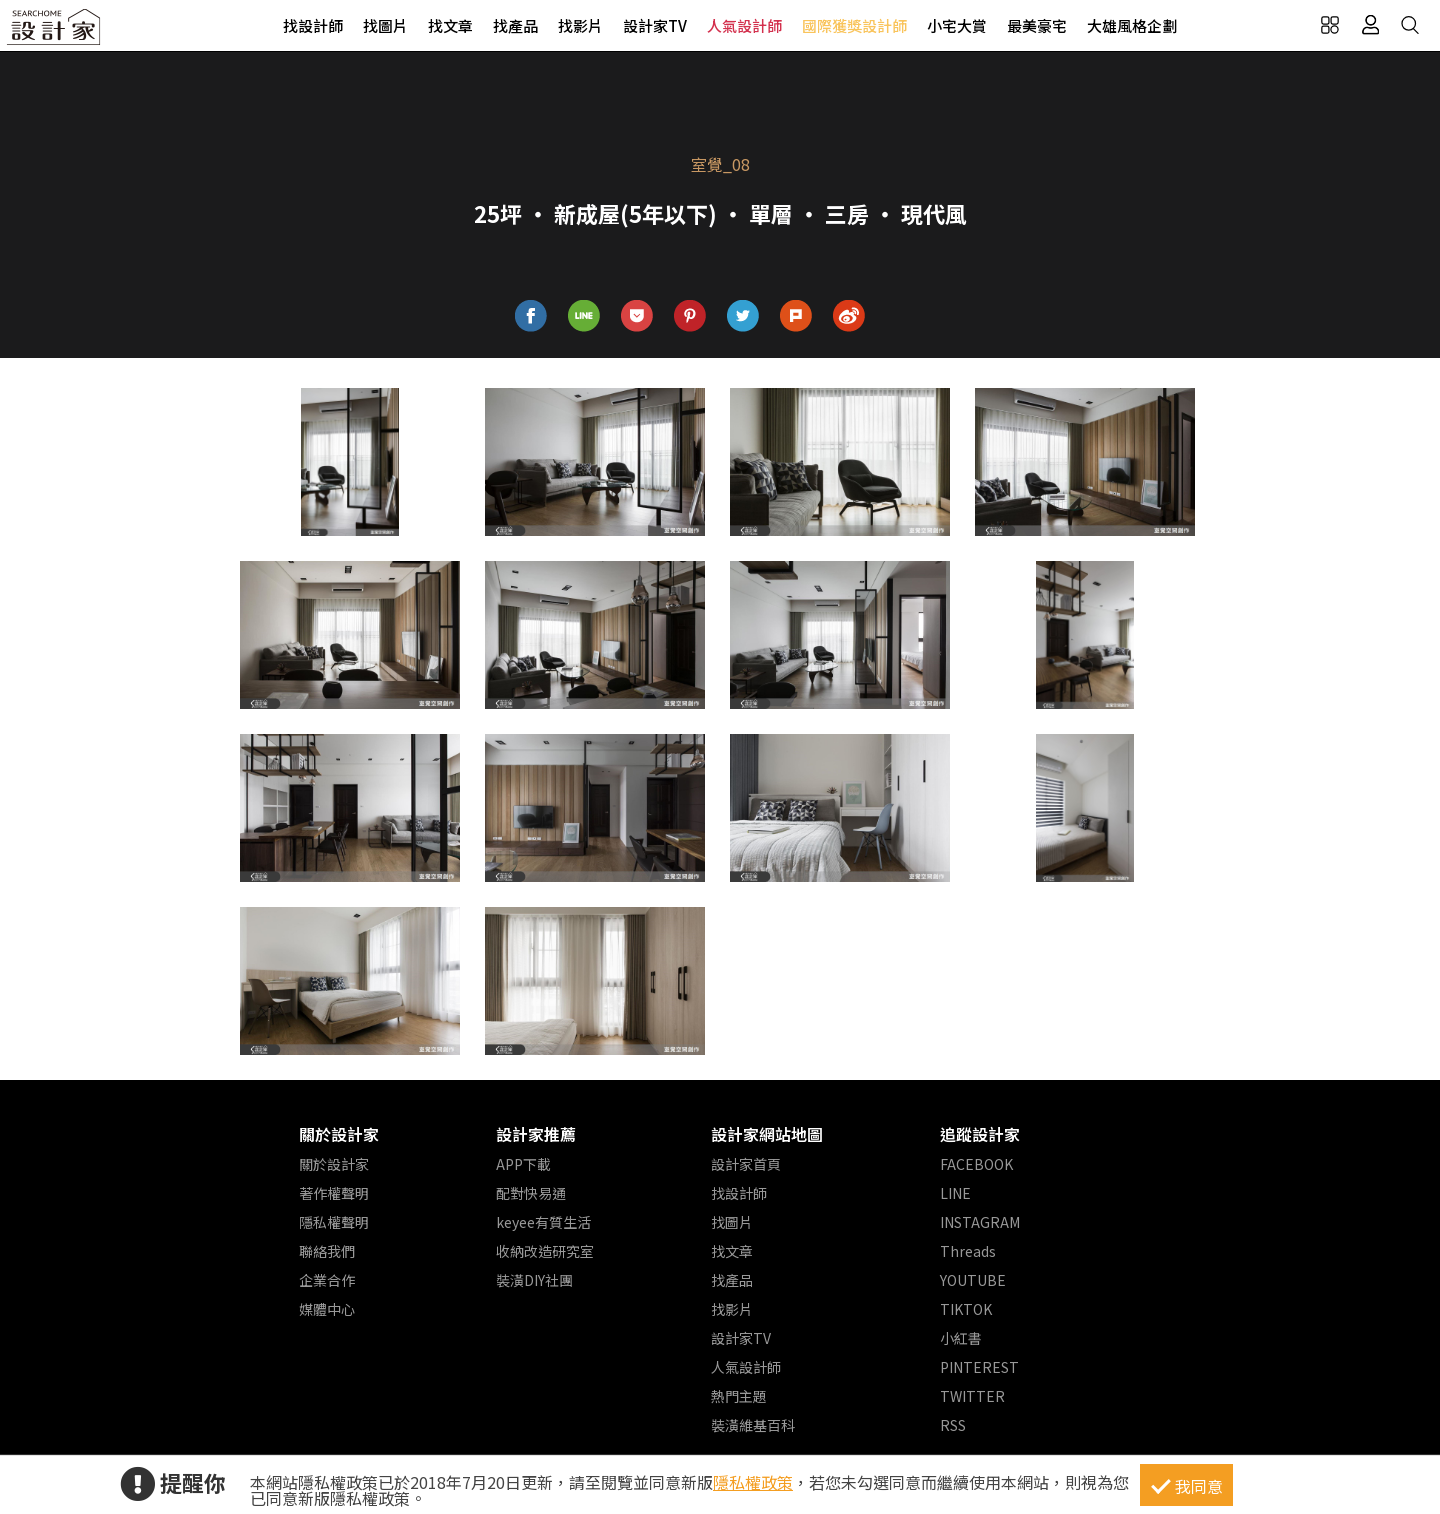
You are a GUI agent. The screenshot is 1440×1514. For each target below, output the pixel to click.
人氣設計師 (744, 25)
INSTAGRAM (980, 1222)
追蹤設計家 (980, 1134)
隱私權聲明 (334, 1222)
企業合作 (327, 1280)
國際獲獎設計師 (854, 25)
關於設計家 (339, 1134)
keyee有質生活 (543, 1222)
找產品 (515, 25)
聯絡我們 (327, 1251)
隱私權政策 (753, 1482)
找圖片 (385, 25)
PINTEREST (979, 1367)
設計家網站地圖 (767, 1134)
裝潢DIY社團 (534, 1280)
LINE (955, 1193)
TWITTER (972, 1396)
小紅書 (961, 1338)
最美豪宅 (1037, 25)
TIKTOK (966, 1309)
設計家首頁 (746, 1164)
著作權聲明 (334, 1193)
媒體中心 (327, 1309)
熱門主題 (739, 1396)
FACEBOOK (976, 1164)
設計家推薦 (536, 1134)
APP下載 (523, 1164)
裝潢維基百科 (753, 1425)
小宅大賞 (957, 25)
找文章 (450, 25)
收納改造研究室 (545, 1251)
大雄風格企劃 (1132, 25)
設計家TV (655, 25)
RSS (953, 1425)
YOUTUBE (973, 1280)
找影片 (580, 25)
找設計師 (313, 25)
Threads (968, 1251)
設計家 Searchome (55, 32)
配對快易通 (531, 1193)
